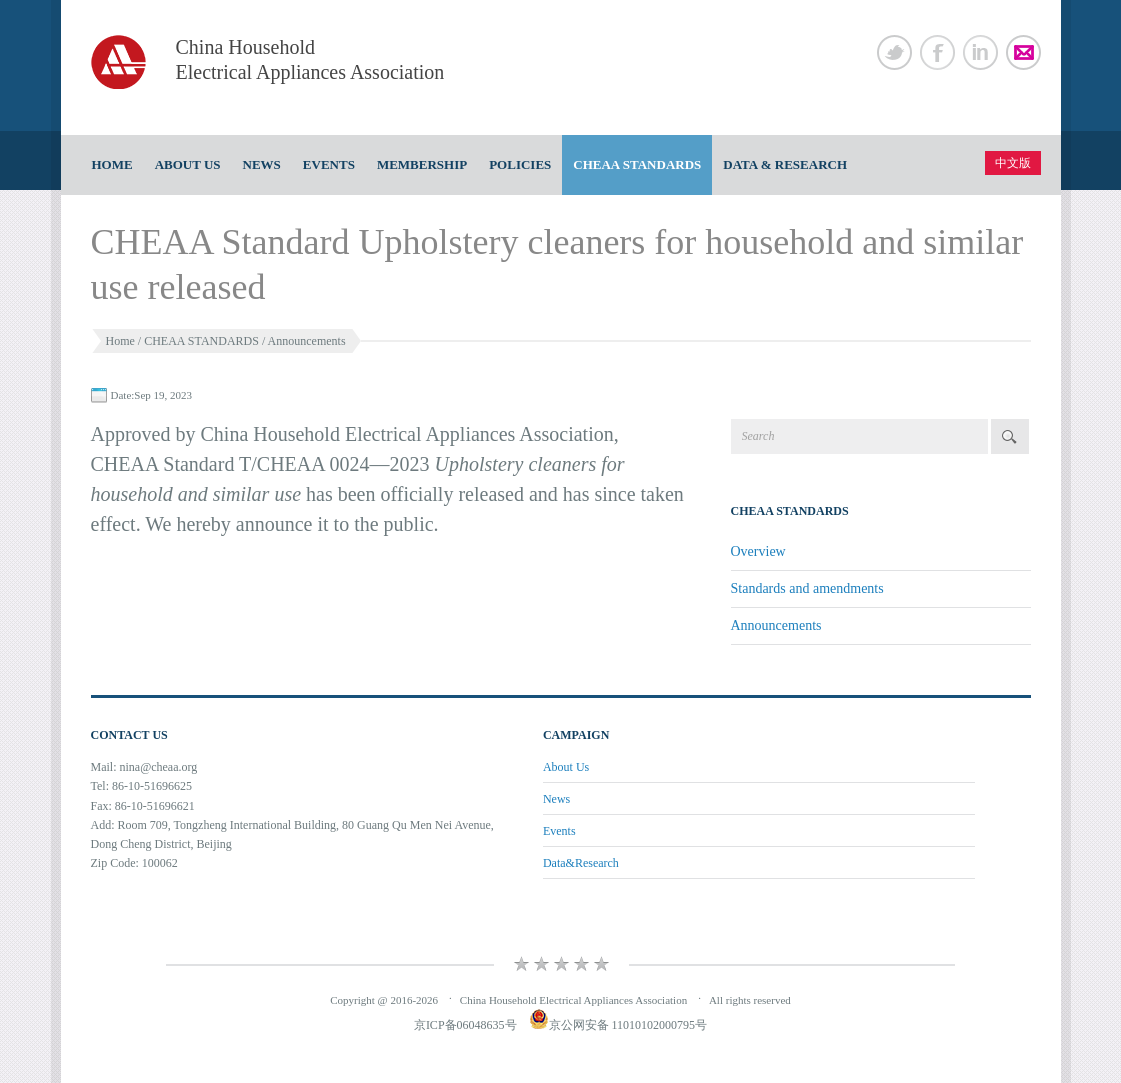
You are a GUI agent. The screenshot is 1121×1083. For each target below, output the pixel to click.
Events (329, 164)
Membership (422, 164)
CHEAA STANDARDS (637, 164)
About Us (188, 164)
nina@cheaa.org (159, 767)
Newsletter (1023, 52)
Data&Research (581, 863)
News (262, 164)
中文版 (1013, 163)
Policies (520, 164)
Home (112, 164)
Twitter (894, 52)
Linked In (980, 52)
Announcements (307, 341)
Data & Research (785, 164)
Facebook (937, 52)
